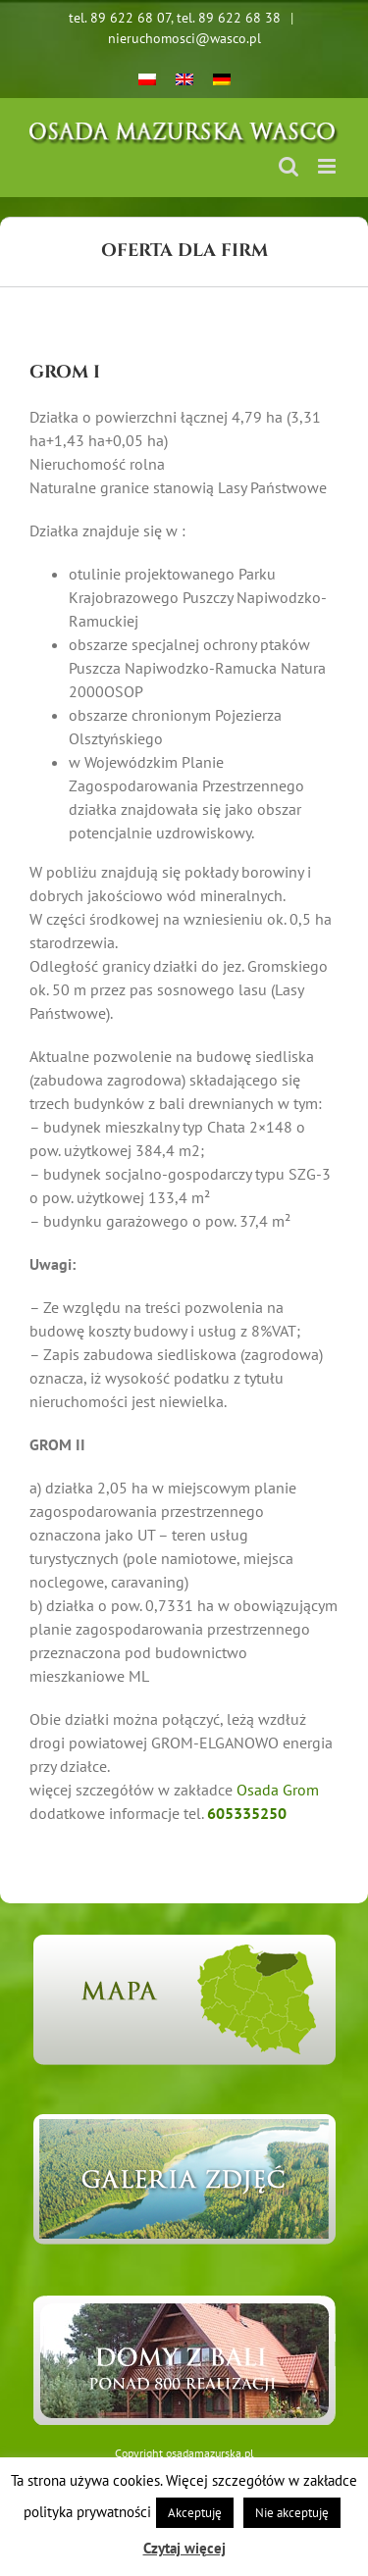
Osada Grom (278, 1789)
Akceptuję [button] (195, 2512)
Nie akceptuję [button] (292, 2512)
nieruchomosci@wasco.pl (184, 38)
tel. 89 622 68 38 (229, 17)
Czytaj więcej (184, 2548)
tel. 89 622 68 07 (120, 17)
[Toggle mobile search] (288, 166)
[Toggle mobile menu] (328, 166)
